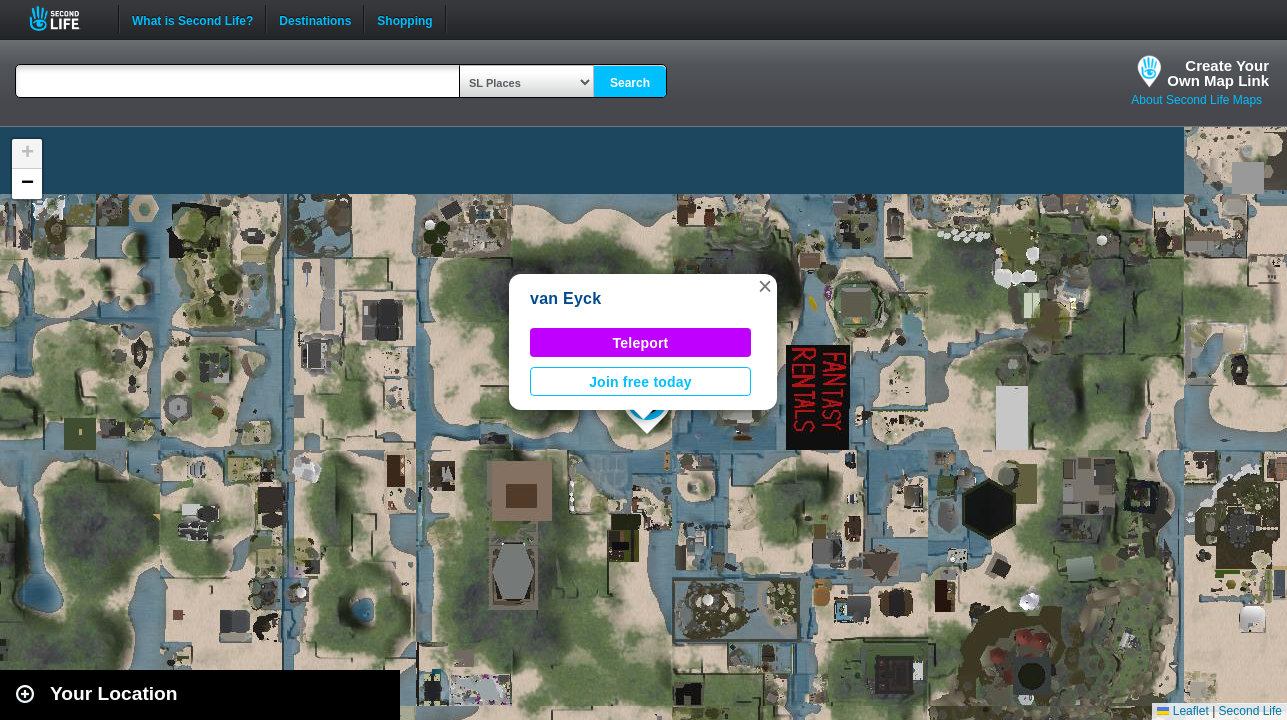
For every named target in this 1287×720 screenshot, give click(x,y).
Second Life (65, 18)
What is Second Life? (192, 19)
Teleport (641, 343)
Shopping (404, 19)
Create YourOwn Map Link (1218, 73)
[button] (765, 286)
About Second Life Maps (1196, 100)
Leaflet (1182, 711)
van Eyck (565, 298)
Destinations (315, 19)
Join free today (640, 382)
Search (630, 83)
